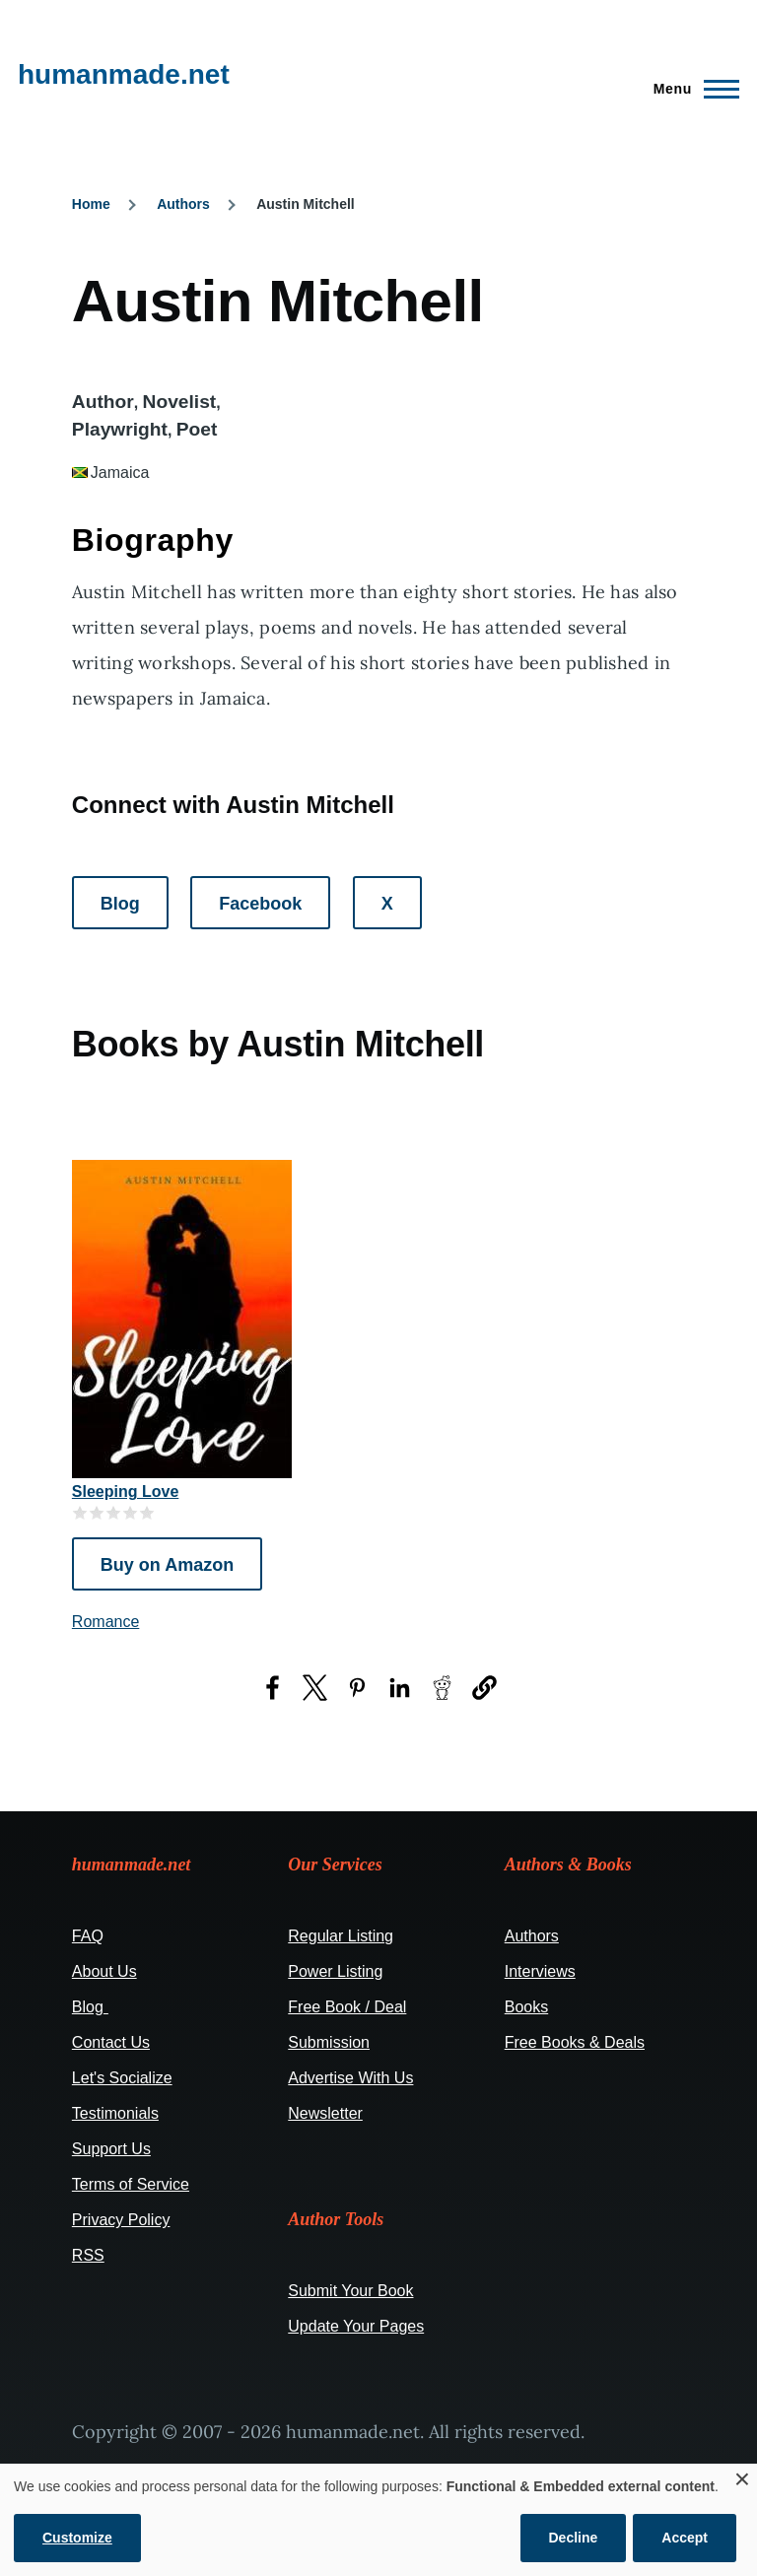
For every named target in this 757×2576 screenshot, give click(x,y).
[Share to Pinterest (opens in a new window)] (357, 1687)
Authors (183, 204)
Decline (573, 2537)
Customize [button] (77, 2537)
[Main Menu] (690, 88)
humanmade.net (124, 74)
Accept (684, 2537)
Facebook (260, 904)
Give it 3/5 (113, 1512)
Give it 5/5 (147, 1512)
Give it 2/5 (97, 1512)
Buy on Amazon (167, 1565)
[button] (484, 1687)
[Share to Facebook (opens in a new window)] (272, 1687)
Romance (105, 1621)
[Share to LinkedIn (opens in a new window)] (399, 1687)
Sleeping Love (125, 1491)
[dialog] (378, 2520)
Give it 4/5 (130, 1512)
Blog (120, 904)
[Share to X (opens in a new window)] (315, 1687)
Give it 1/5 (80, 1512)
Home (91, 204)
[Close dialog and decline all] (742, 2476)
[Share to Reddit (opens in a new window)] (442, 1687)
